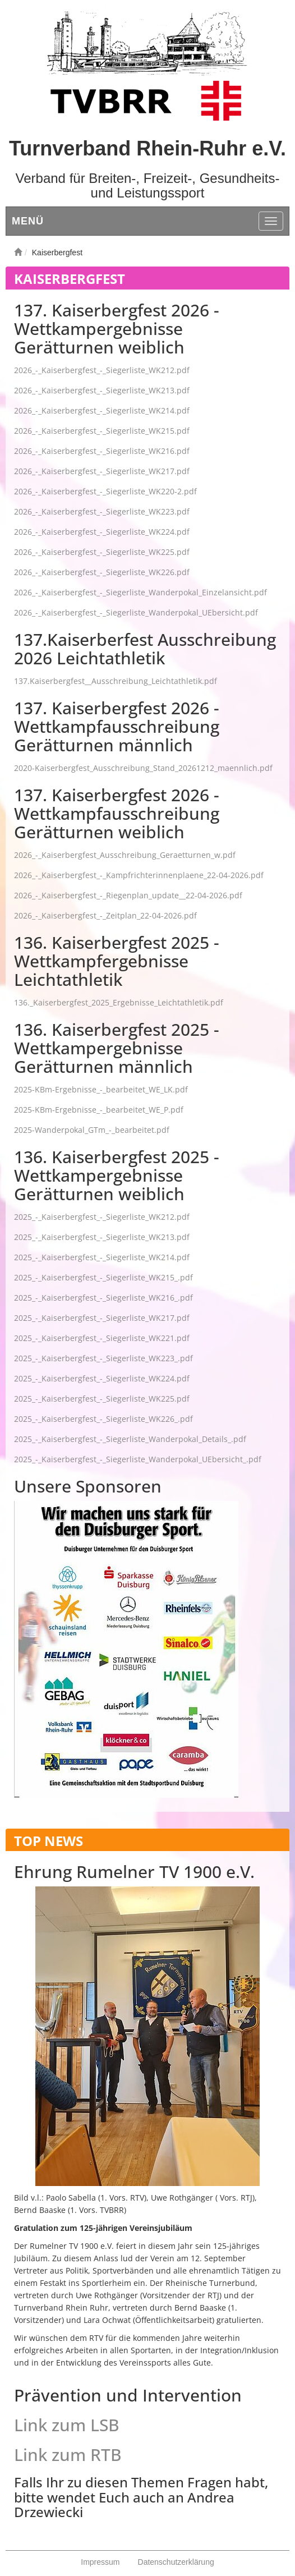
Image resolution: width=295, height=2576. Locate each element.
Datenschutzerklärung (176, 2561)
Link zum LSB (66, 2424)
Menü (28, 221)
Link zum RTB (68, 2454)
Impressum (100, 2561)
